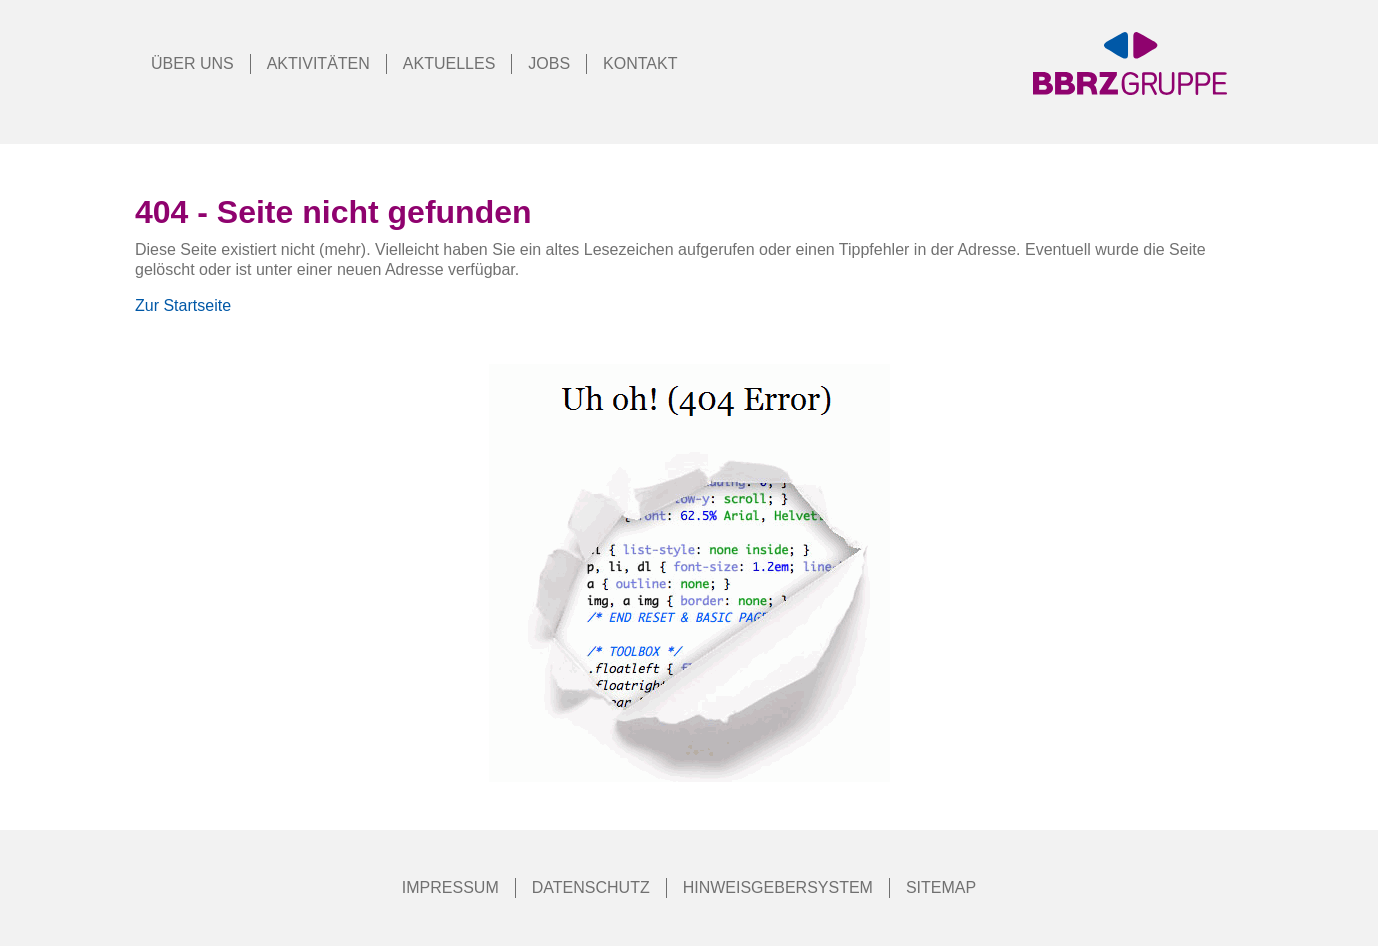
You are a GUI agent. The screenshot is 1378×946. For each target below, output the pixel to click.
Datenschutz (591, 887)
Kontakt (640, 63)
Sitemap (941, 887)
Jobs (549, 63)
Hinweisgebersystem (778, 887)
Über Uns (192, 63)
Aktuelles (449, 63)
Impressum (450, 887)
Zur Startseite (183, 305)
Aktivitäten (318, 63)
